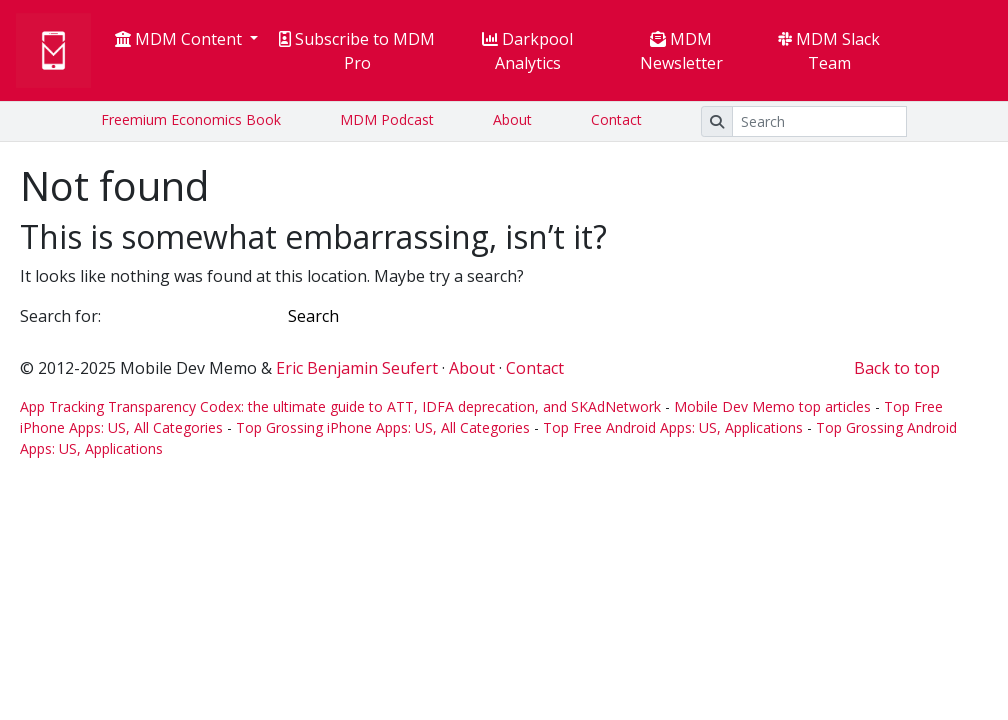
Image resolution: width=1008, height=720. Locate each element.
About (512, 119)
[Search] (819, 121)
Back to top (897, 368)
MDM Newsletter (681, 51)
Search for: (60, 316)
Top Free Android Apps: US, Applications (673, 427)
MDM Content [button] (180, 39)
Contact (616, 119)
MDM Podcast (387, 119)
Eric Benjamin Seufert (357, 368)
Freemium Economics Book (191, 119)
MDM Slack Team (829, 51)
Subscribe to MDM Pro (357, 51)
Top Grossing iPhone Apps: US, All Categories (383, 427)
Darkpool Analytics (527, 51)
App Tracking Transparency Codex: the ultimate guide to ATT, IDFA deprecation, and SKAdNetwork (340, 406)
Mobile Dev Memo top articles (772, 406)
